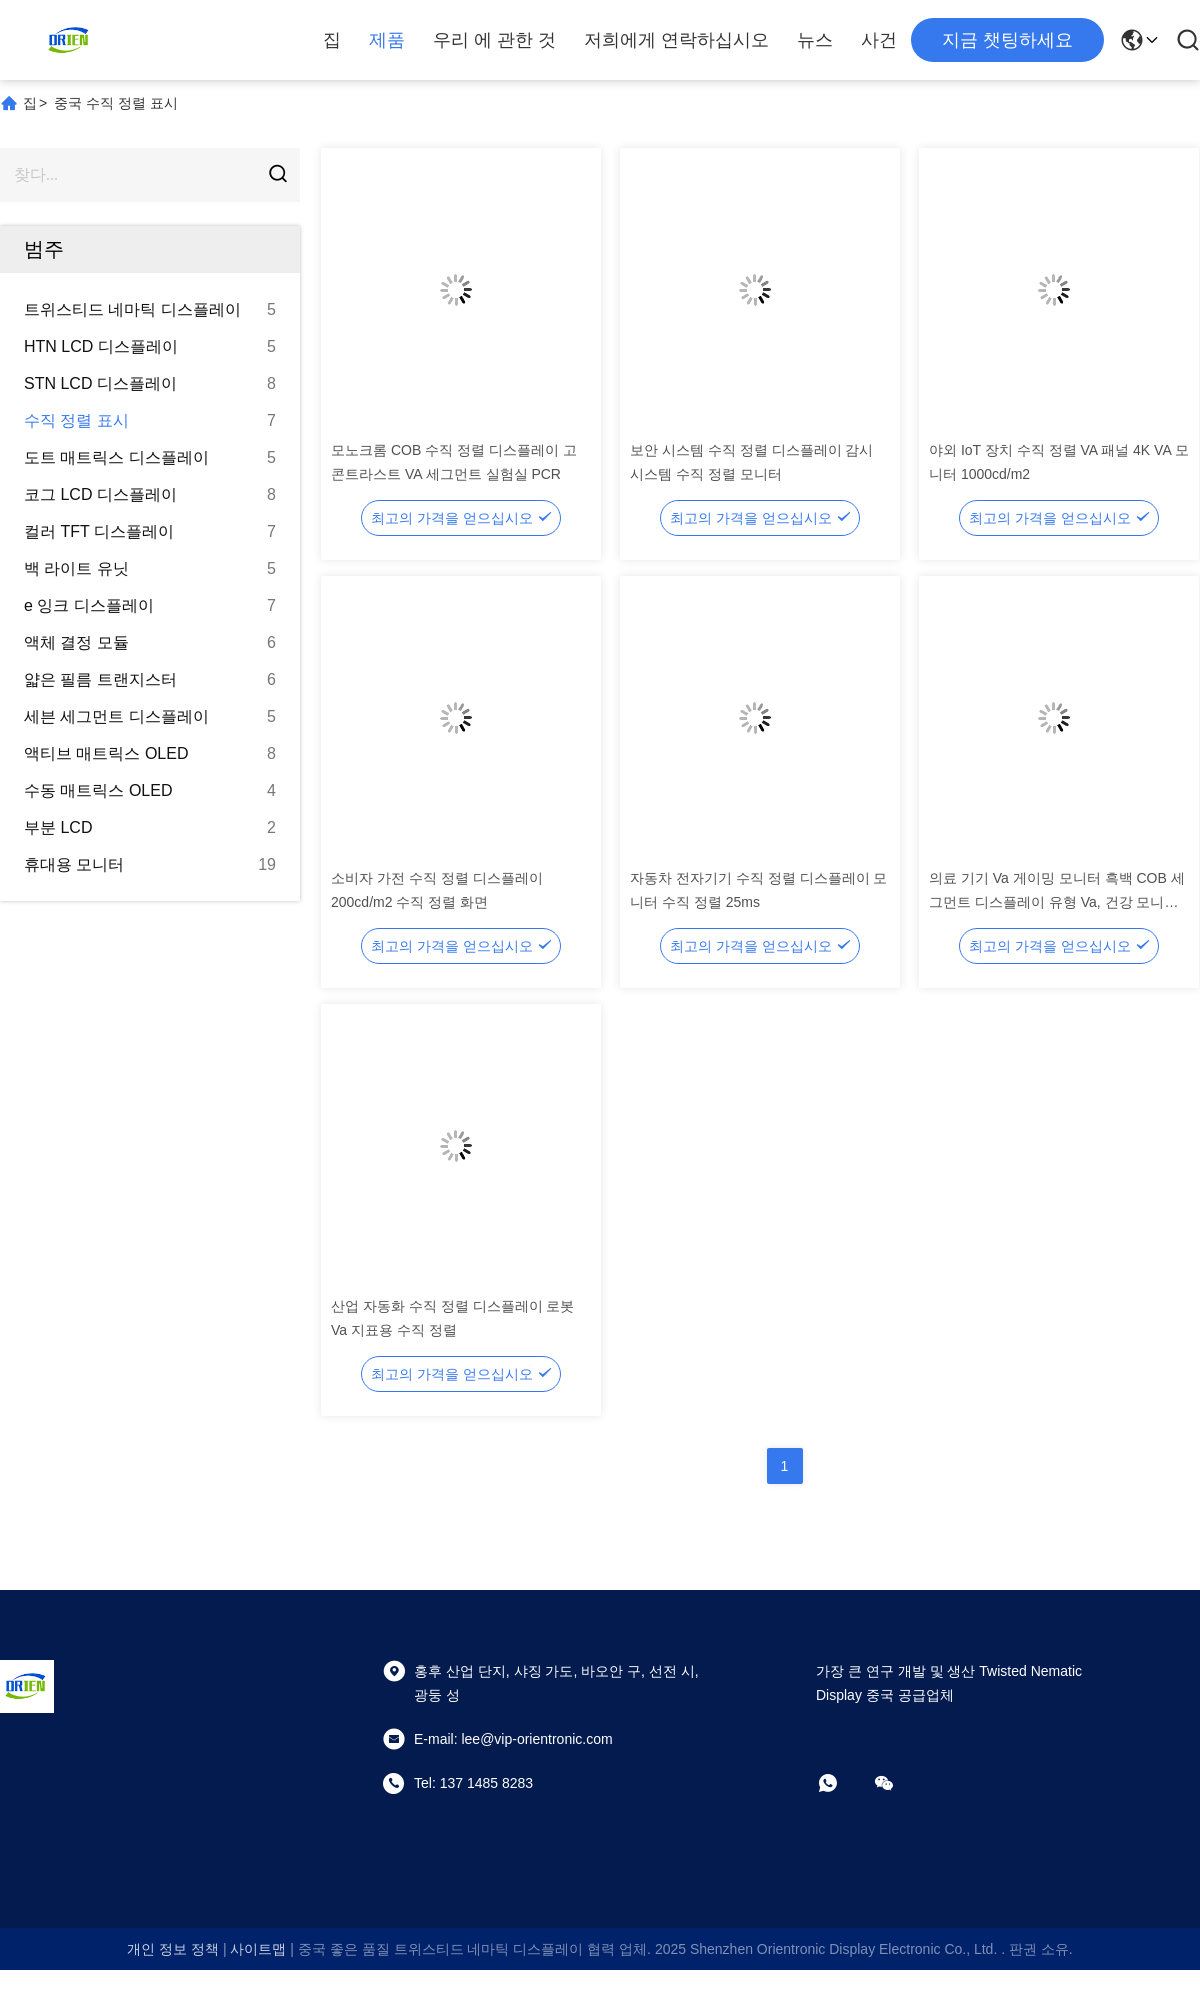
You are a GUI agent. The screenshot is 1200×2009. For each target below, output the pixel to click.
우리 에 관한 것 (494, 40)
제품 (387, 40)
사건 (879, 40)
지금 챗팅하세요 (1007, 40)
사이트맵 (258, 1949)
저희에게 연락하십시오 (676, 40)
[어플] (842, 1783)
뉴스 (815, 40)
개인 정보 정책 (173, 1949)
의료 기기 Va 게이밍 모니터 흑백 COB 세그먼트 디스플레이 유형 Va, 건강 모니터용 (1057, 902)
